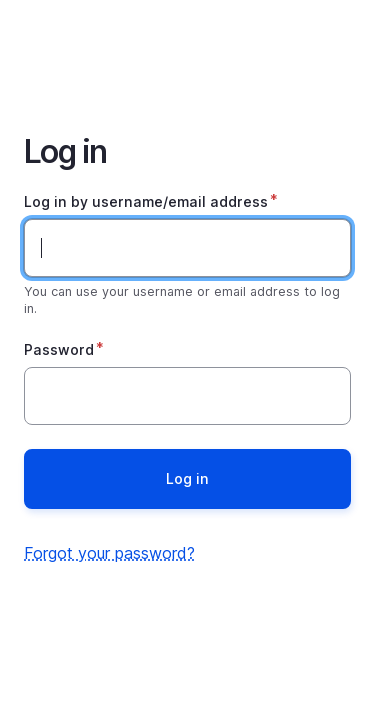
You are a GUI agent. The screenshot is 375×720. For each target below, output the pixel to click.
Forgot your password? (109, 553)
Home (187, 52)
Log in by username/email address (146, 201)
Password (59, 349)
